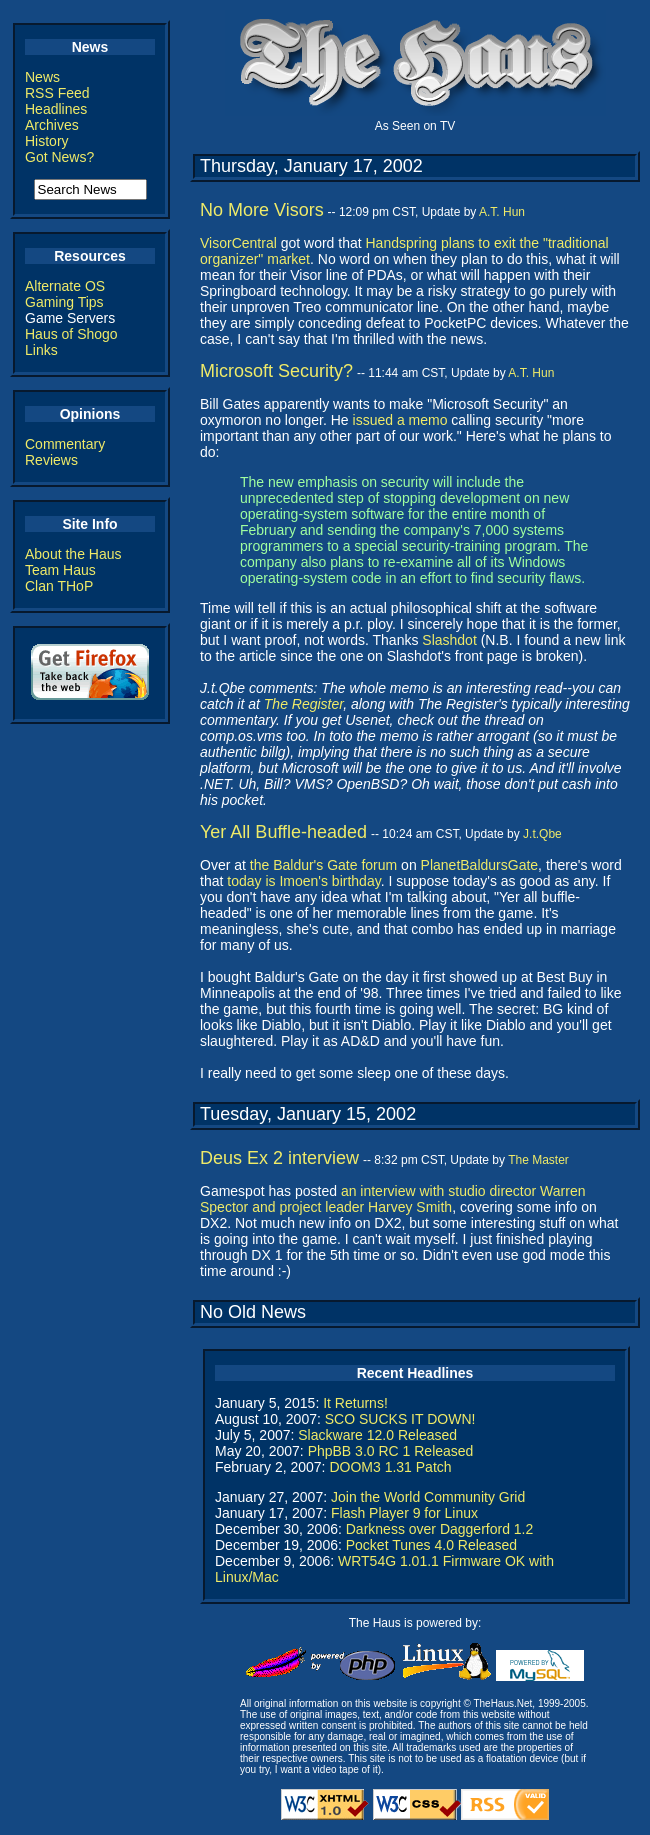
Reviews (51, 460)
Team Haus (60, 570)
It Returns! (355, 1403)
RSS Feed (57, 93)
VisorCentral (238, 243)
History (47, 141)
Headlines (56, 109)
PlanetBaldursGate (480, 865)
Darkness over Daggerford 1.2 (440, 1529)
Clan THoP (59, 586)
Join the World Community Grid (428, 1497)
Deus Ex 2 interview (279, 1158)
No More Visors (262, 210)
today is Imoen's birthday (303, 881)
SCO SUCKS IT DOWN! (400, 1419)
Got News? (59, 157)
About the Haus (73, 554)
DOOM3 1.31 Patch (390, 1467)
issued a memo (400, 420)
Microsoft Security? (276, 371)
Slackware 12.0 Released (377, 1435)
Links (41, 350)
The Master (538, 1160)
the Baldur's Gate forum (323, 865)
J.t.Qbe (542, 834)
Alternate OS (65, 286)
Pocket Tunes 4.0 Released (431, 1545)
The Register (303, 704)
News (42, 77)
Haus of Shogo (71, 334)
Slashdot (449, 640)
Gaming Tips (64, 302)
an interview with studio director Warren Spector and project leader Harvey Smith (392, 1199)
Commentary (65, 444)
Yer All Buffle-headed (283, 832)
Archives (52, 125)
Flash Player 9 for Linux (404, 1513)
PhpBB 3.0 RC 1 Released (391, 1451)
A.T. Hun (502, 212)
